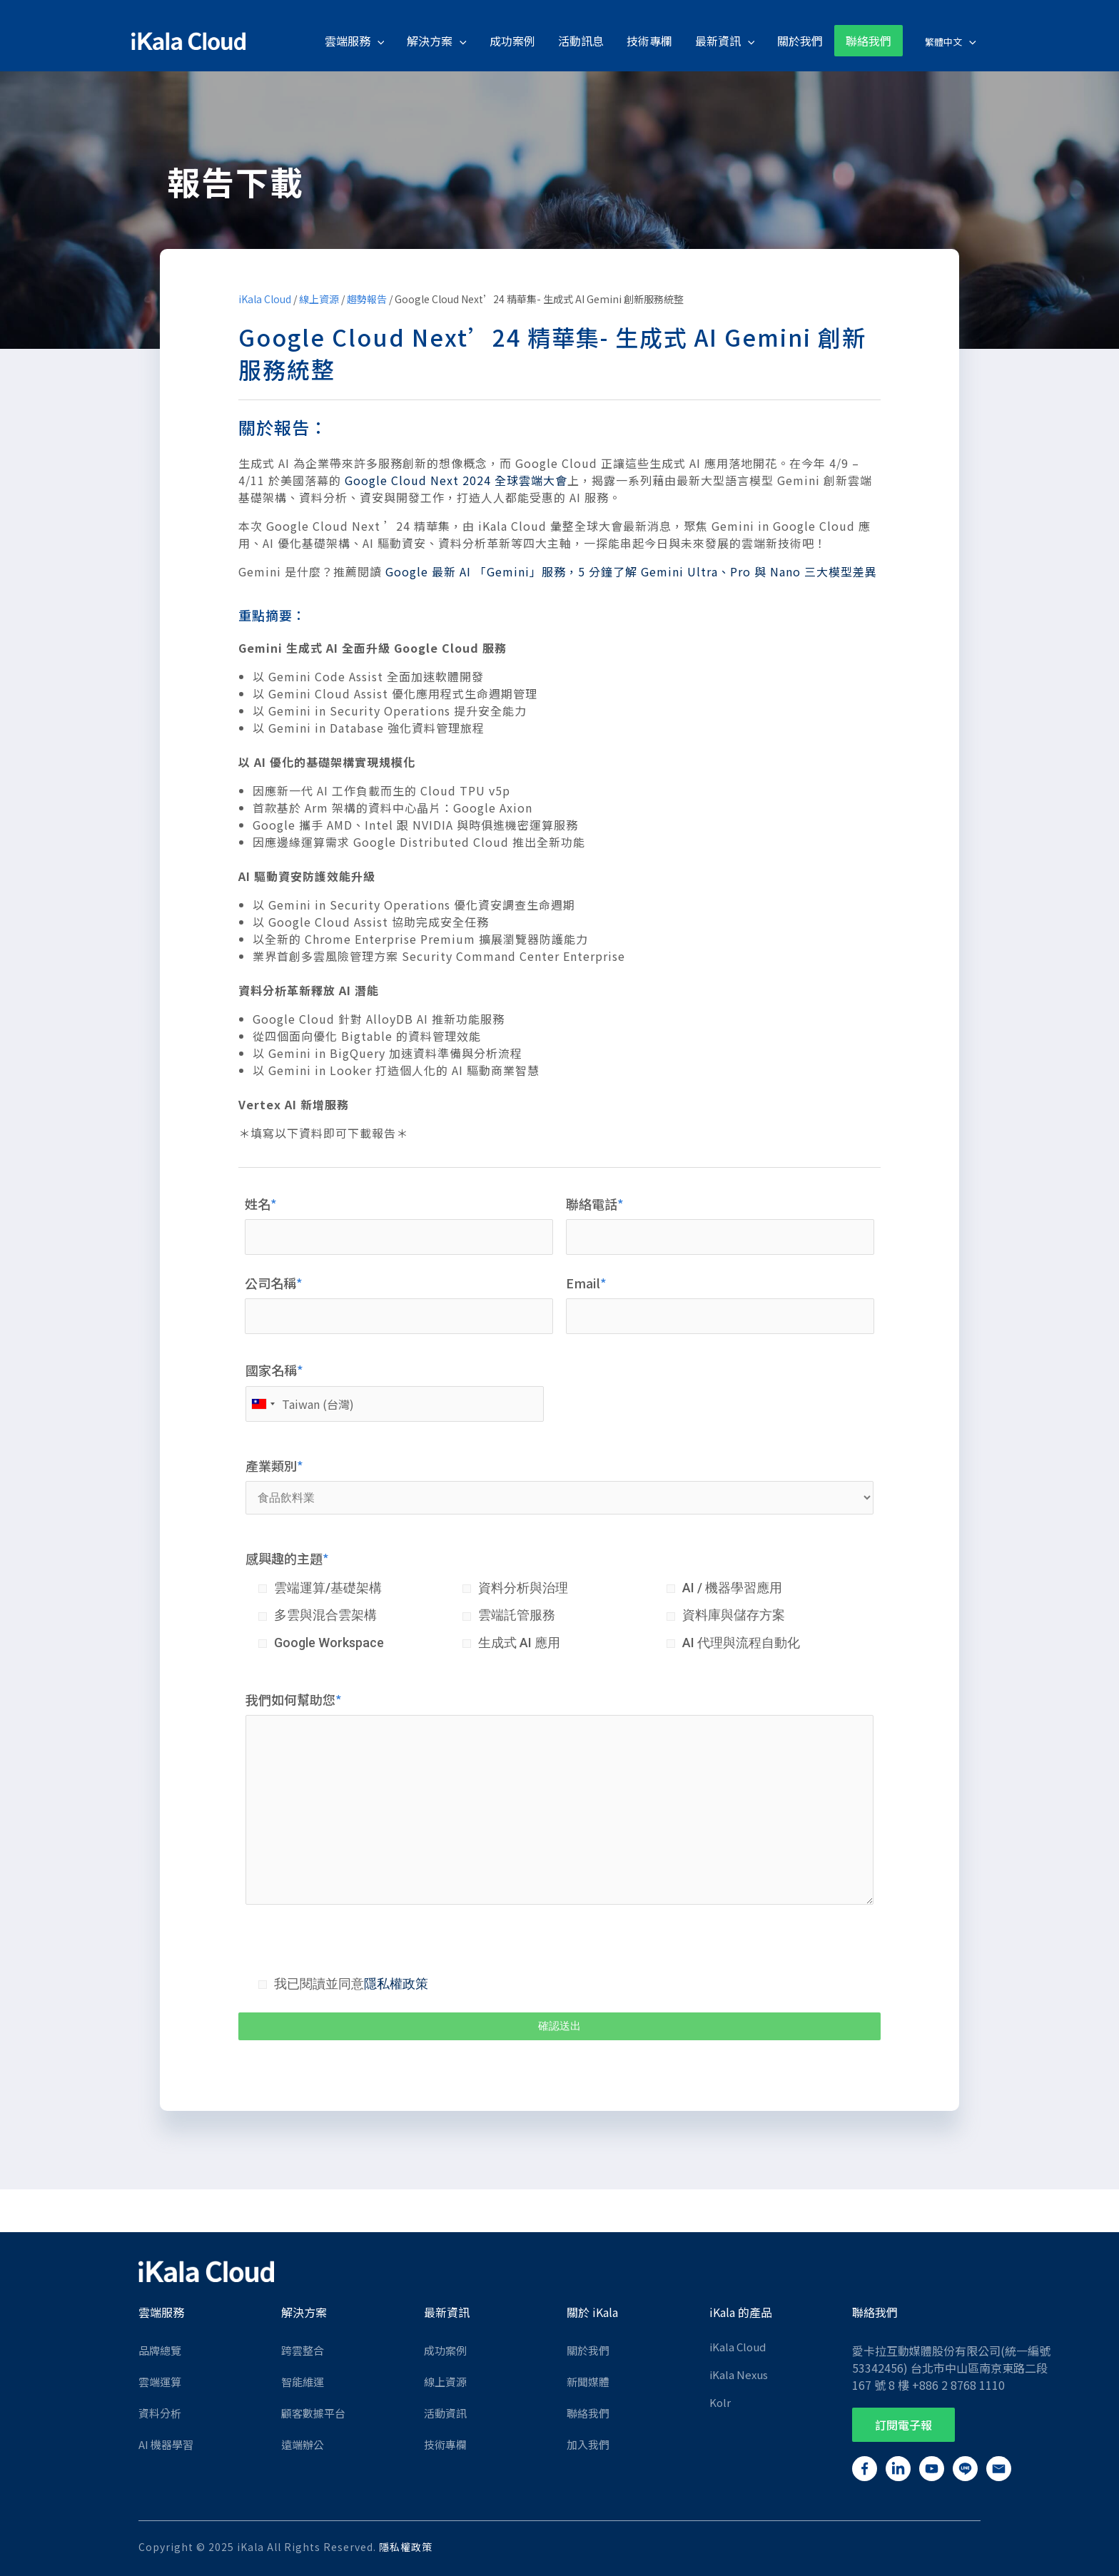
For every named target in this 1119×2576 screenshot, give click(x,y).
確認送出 (559, 2026)
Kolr (720, 2402)
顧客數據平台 (313, 2413)
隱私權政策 (396, 1983)
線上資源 (319, 299)
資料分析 (159, 2413)
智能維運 (302, 2381)
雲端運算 (159, 2381)
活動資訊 (445, 2413)
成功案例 (445, 2350)
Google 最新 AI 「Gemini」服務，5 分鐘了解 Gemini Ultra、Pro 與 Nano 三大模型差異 (631, 571)
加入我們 (588, 2444)
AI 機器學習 (165, 2444)
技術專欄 (445, 2444)
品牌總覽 (159, 2350)
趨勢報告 (367, 299)
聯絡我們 (588, 2413)
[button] (903, 2425)
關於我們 (588, 2350)
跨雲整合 (302, 2350)
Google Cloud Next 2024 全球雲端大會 (456, 480)
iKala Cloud (264, 299)
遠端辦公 (302, 2444)
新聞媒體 (588, 2381)
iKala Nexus (738, 2374)
